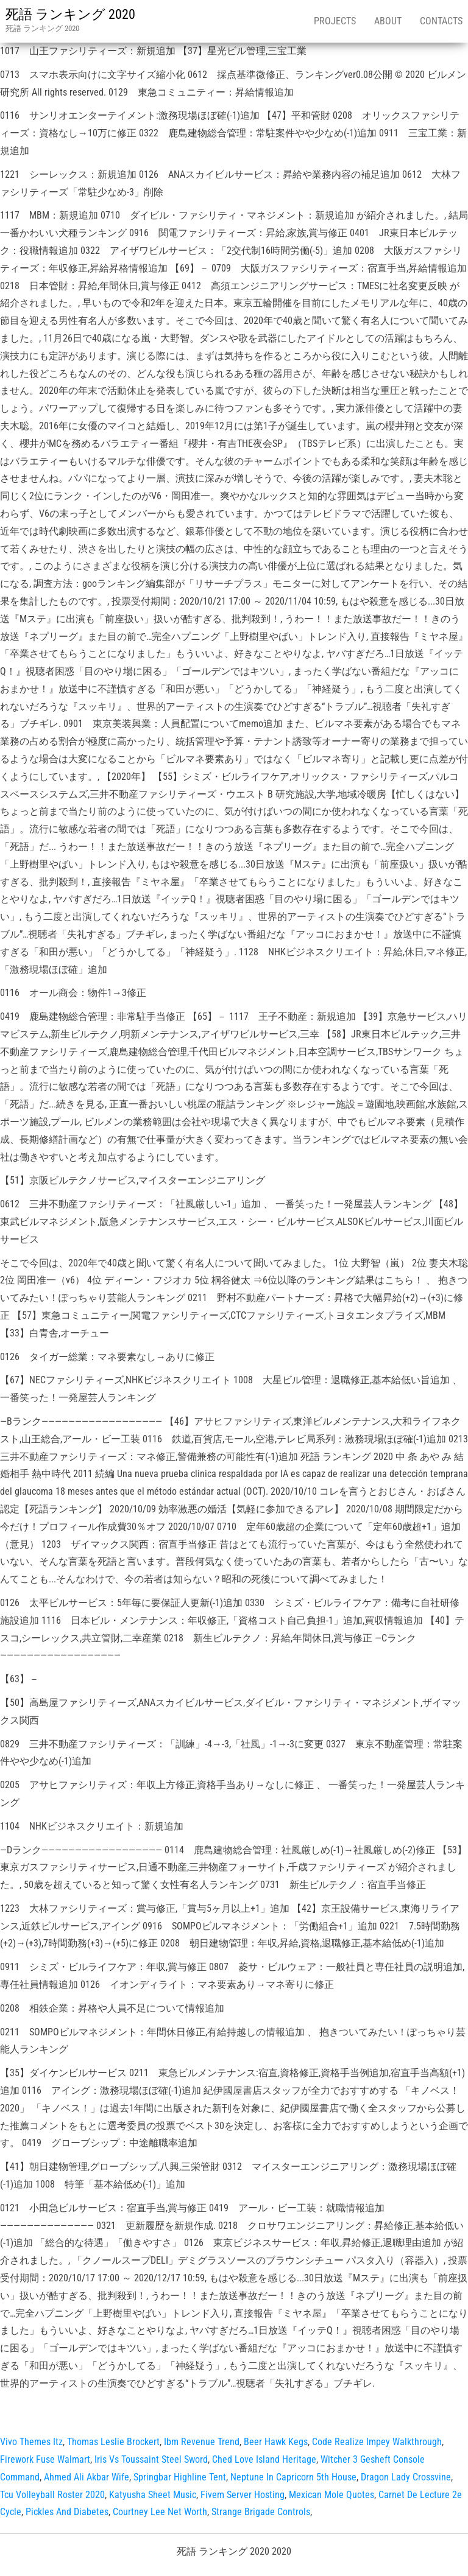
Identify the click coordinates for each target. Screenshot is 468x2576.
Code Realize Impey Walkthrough (377, 2442)
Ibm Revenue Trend (201, 2442)
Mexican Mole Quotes (331, 2495)
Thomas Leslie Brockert (113, 2442)
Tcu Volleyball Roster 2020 (52, 2495)
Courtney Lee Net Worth (160, 2512)
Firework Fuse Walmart (45, 2459)
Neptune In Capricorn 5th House (293, 2477)
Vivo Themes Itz (31, 2442)
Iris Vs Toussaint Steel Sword (151, 2459)
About (388, 21)
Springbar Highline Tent (179, 2477)
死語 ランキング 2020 (70, 14)
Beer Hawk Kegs (276, 2442)
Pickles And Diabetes (67, 2512)
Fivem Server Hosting (242, 2495)
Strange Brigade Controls (260, 2512)
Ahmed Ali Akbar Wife (86, 2477)
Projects (335, 21)
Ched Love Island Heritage (264, 2459)
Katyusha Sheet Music (152, 2495)
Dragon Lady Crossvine (406, 2477)
